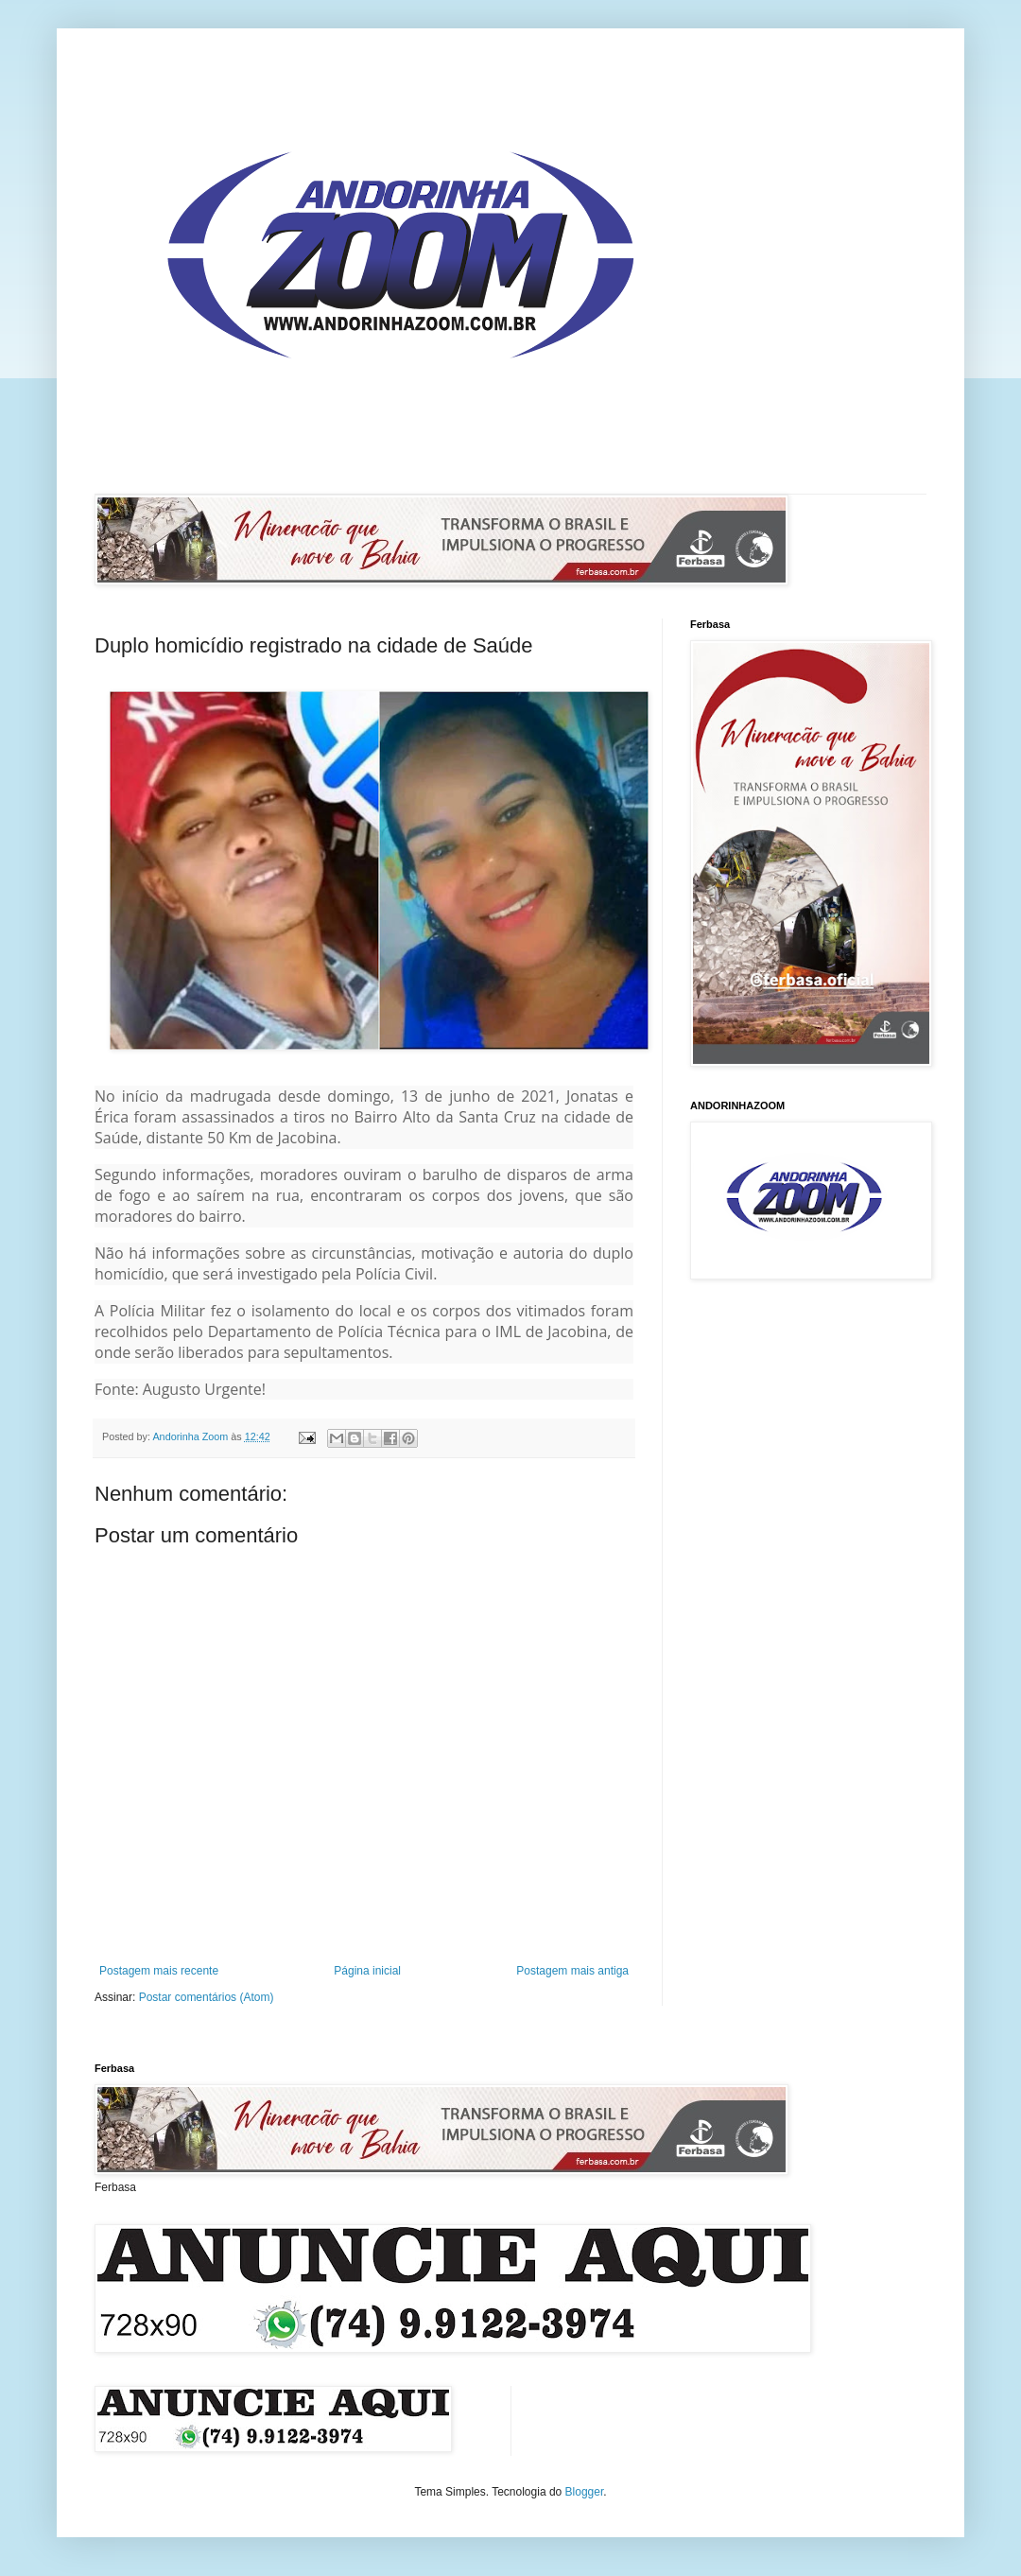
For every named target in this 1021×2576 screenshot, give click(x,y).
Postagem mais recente (158, 1970)
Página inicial (367, 1970)
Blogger (584, 2491)
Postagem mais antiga (572, 1970)
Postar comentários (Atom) (206, 1997)
